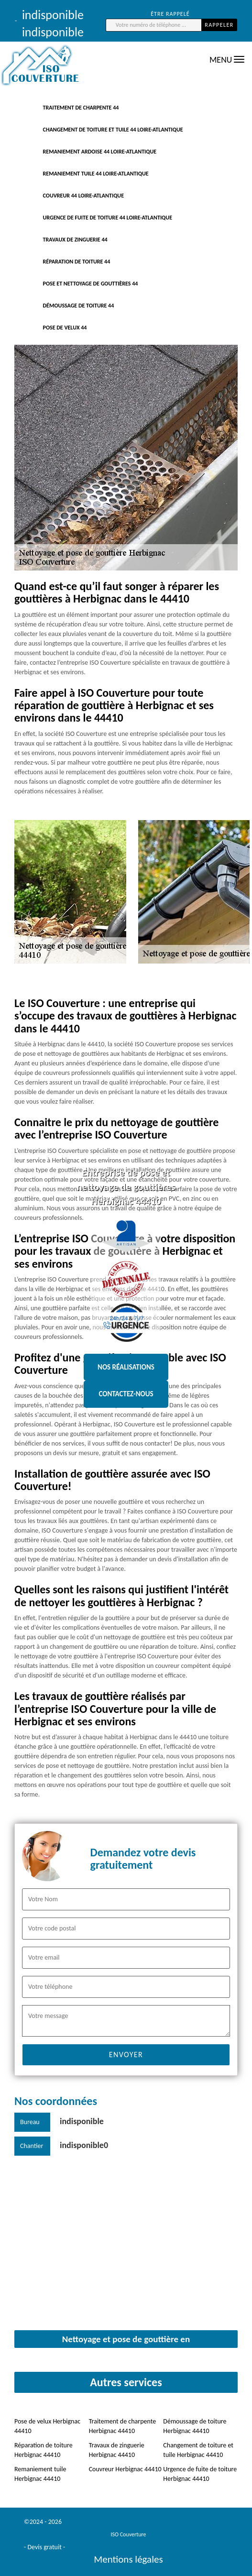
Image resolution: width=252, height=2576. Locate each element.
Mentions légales (128, 2559)
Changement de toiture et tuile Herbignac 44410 (198, 2450)
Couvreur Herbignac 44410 (125, 2469)
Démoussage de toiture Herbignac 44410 (194, 2426)
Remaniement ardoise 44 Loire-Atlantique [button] (100, 151)
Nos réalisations (126, 1367)
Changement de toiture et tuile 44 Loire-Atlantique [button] (113, 129)
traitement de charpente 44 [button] (81, 107)
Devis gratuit (44, 2547)
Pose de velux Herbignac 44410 (47, 2426)
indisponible (82, 2121)
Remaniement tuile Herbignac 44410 (40, 2474)
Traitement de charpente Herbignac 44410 (122, 2426)
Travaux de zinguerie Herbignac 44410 (116, 2450)
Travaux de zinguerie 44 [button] (75, 239)
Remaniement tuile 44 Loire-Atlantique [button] (96, 173)
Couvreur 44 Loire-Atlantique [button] (83, 195)
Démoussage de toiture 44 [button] (78, 305)
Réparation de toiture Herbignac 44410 (43, 2450)
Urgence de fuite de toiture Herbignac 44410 (200, 2474)
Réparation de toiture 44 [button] (76, 261)
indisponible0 (84, 2145)
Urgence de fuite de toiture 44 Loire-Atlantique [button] (107, 217)
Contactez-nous (126, 1394)
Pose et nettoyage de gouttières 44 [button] (90, 283)
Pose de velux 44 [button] (65, 327)
